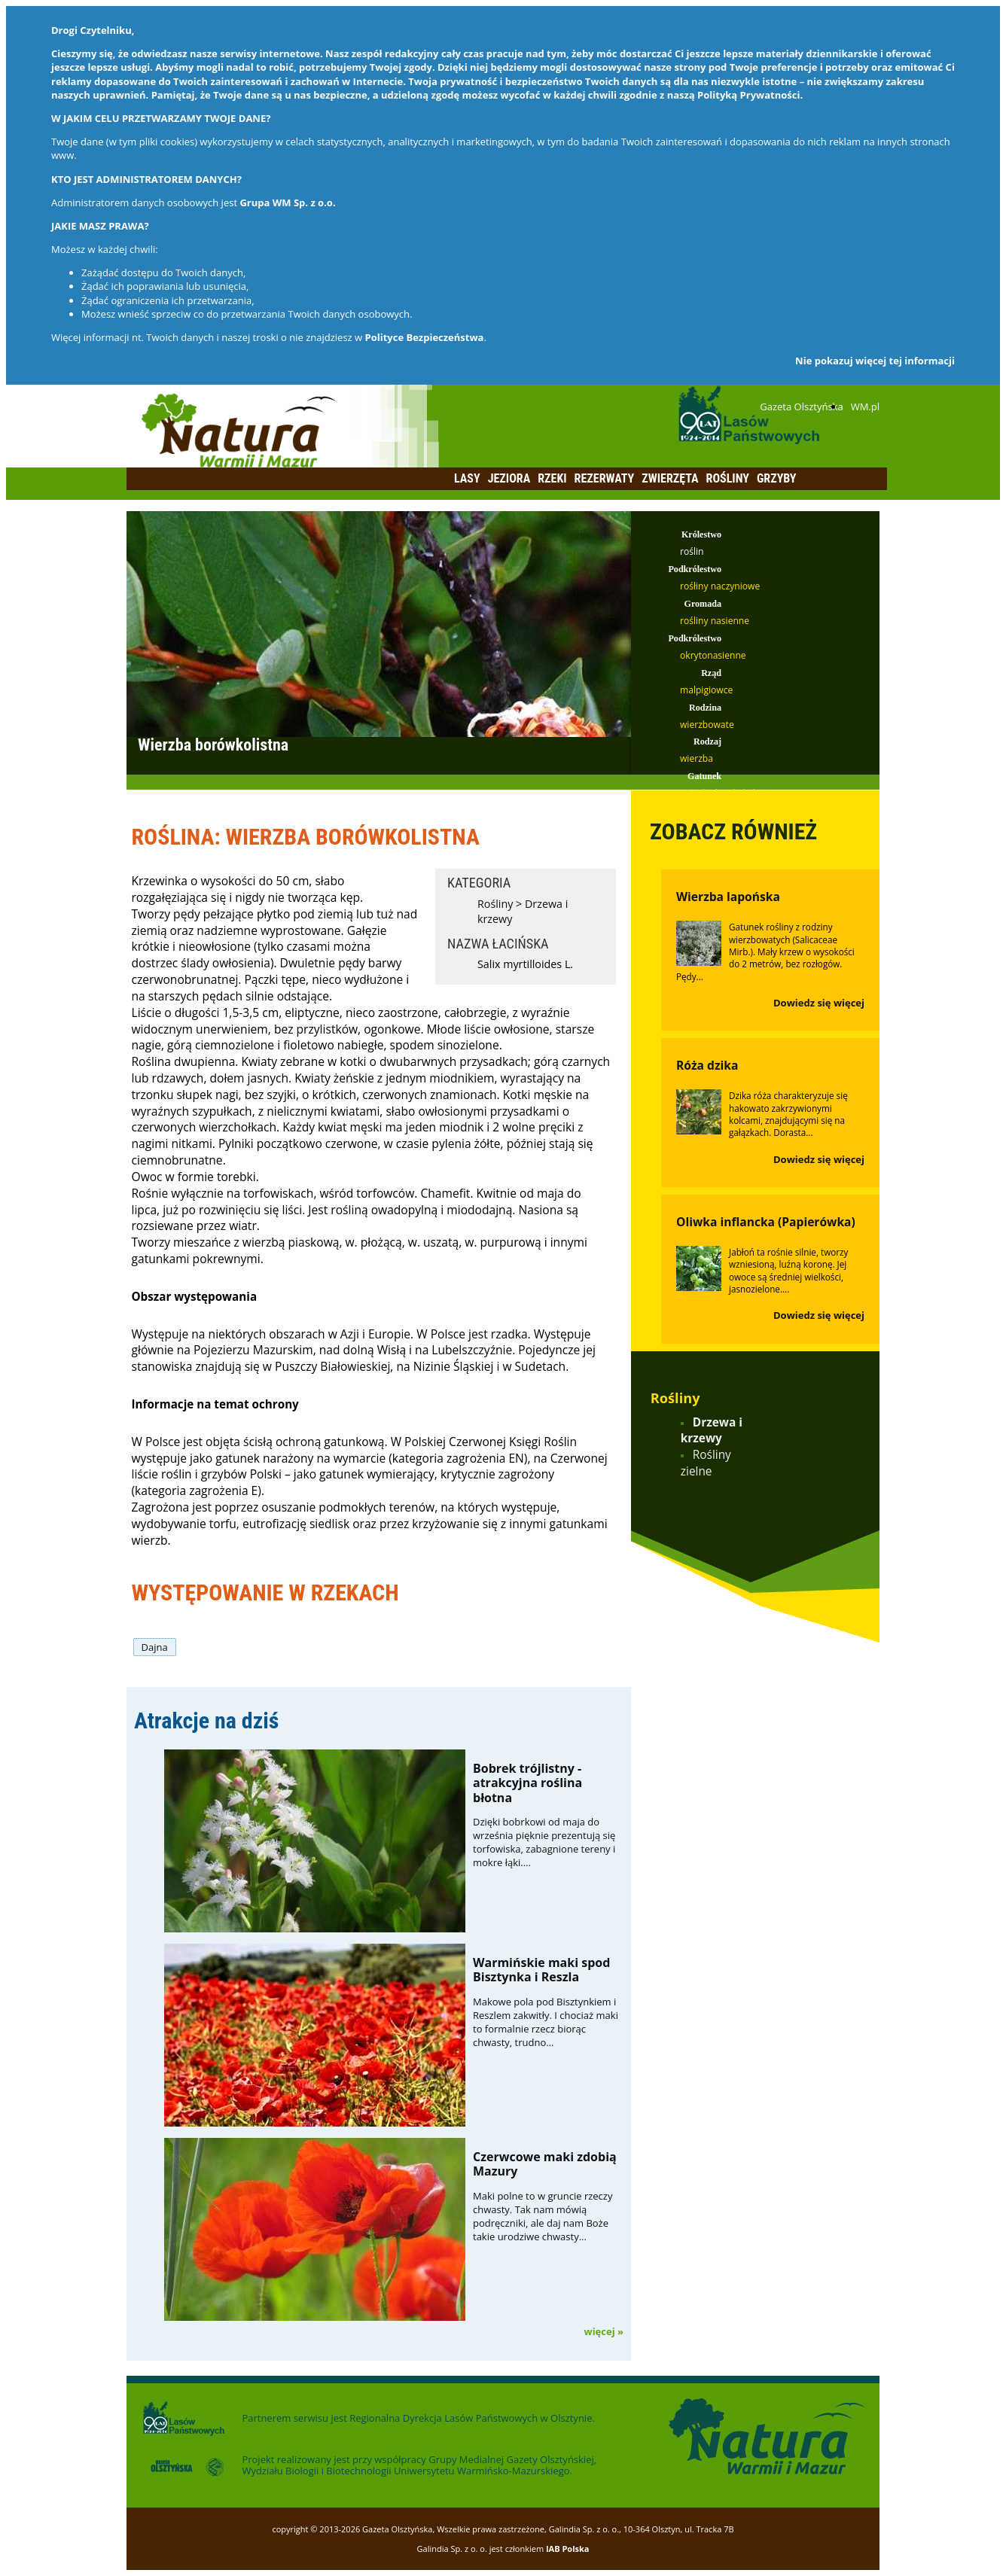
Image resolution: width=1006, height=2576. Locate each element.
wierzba (696, 758)
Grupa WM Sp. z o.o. (287, 202)
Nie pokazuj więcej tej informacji (875, 360)
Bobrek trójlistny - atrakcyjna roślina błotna (527, 1782)
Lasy (467, 478)
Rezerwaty (605, 478)
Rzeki (552, 478)
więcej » (603, 2331)
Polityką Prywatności (748, 95)
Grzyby (777, 478)
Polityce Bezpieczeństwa (424, 337)
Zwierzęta (670, 478)
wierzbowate (707, 724)
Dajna (155, 1647)
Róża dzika (707, 1065)
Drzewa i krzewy (711, 1430)
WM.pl (865, 406)
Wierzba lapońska (728, 896)
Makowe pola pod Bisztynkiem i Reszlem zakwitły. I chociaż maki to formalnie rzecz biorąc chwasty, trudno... (545, 2022)
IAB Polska (568, 2548)
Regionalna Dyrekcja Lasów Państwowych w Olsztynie (470, 2418)
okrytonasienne (713, 655)
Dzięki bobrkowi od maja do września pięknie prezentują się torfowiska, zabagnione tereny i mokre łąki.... (544, 1842)
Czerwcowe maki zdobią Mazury (545, 2163)
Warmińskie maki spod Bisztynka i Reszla (541, 1969)
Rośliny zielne (706, 1463)
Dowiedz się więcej (818, 1002)
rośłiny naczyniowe (720, 586)
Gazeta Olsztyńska (801, 406)
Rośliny (727, 478)
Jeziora (509, 478)
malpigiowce (706, 690)
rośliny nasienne (714, 620)
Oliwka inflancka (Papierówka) (765, 1221)
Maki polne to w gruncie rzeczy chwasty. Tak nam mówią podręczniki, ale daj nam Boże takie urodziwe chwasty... (542, 2216)
